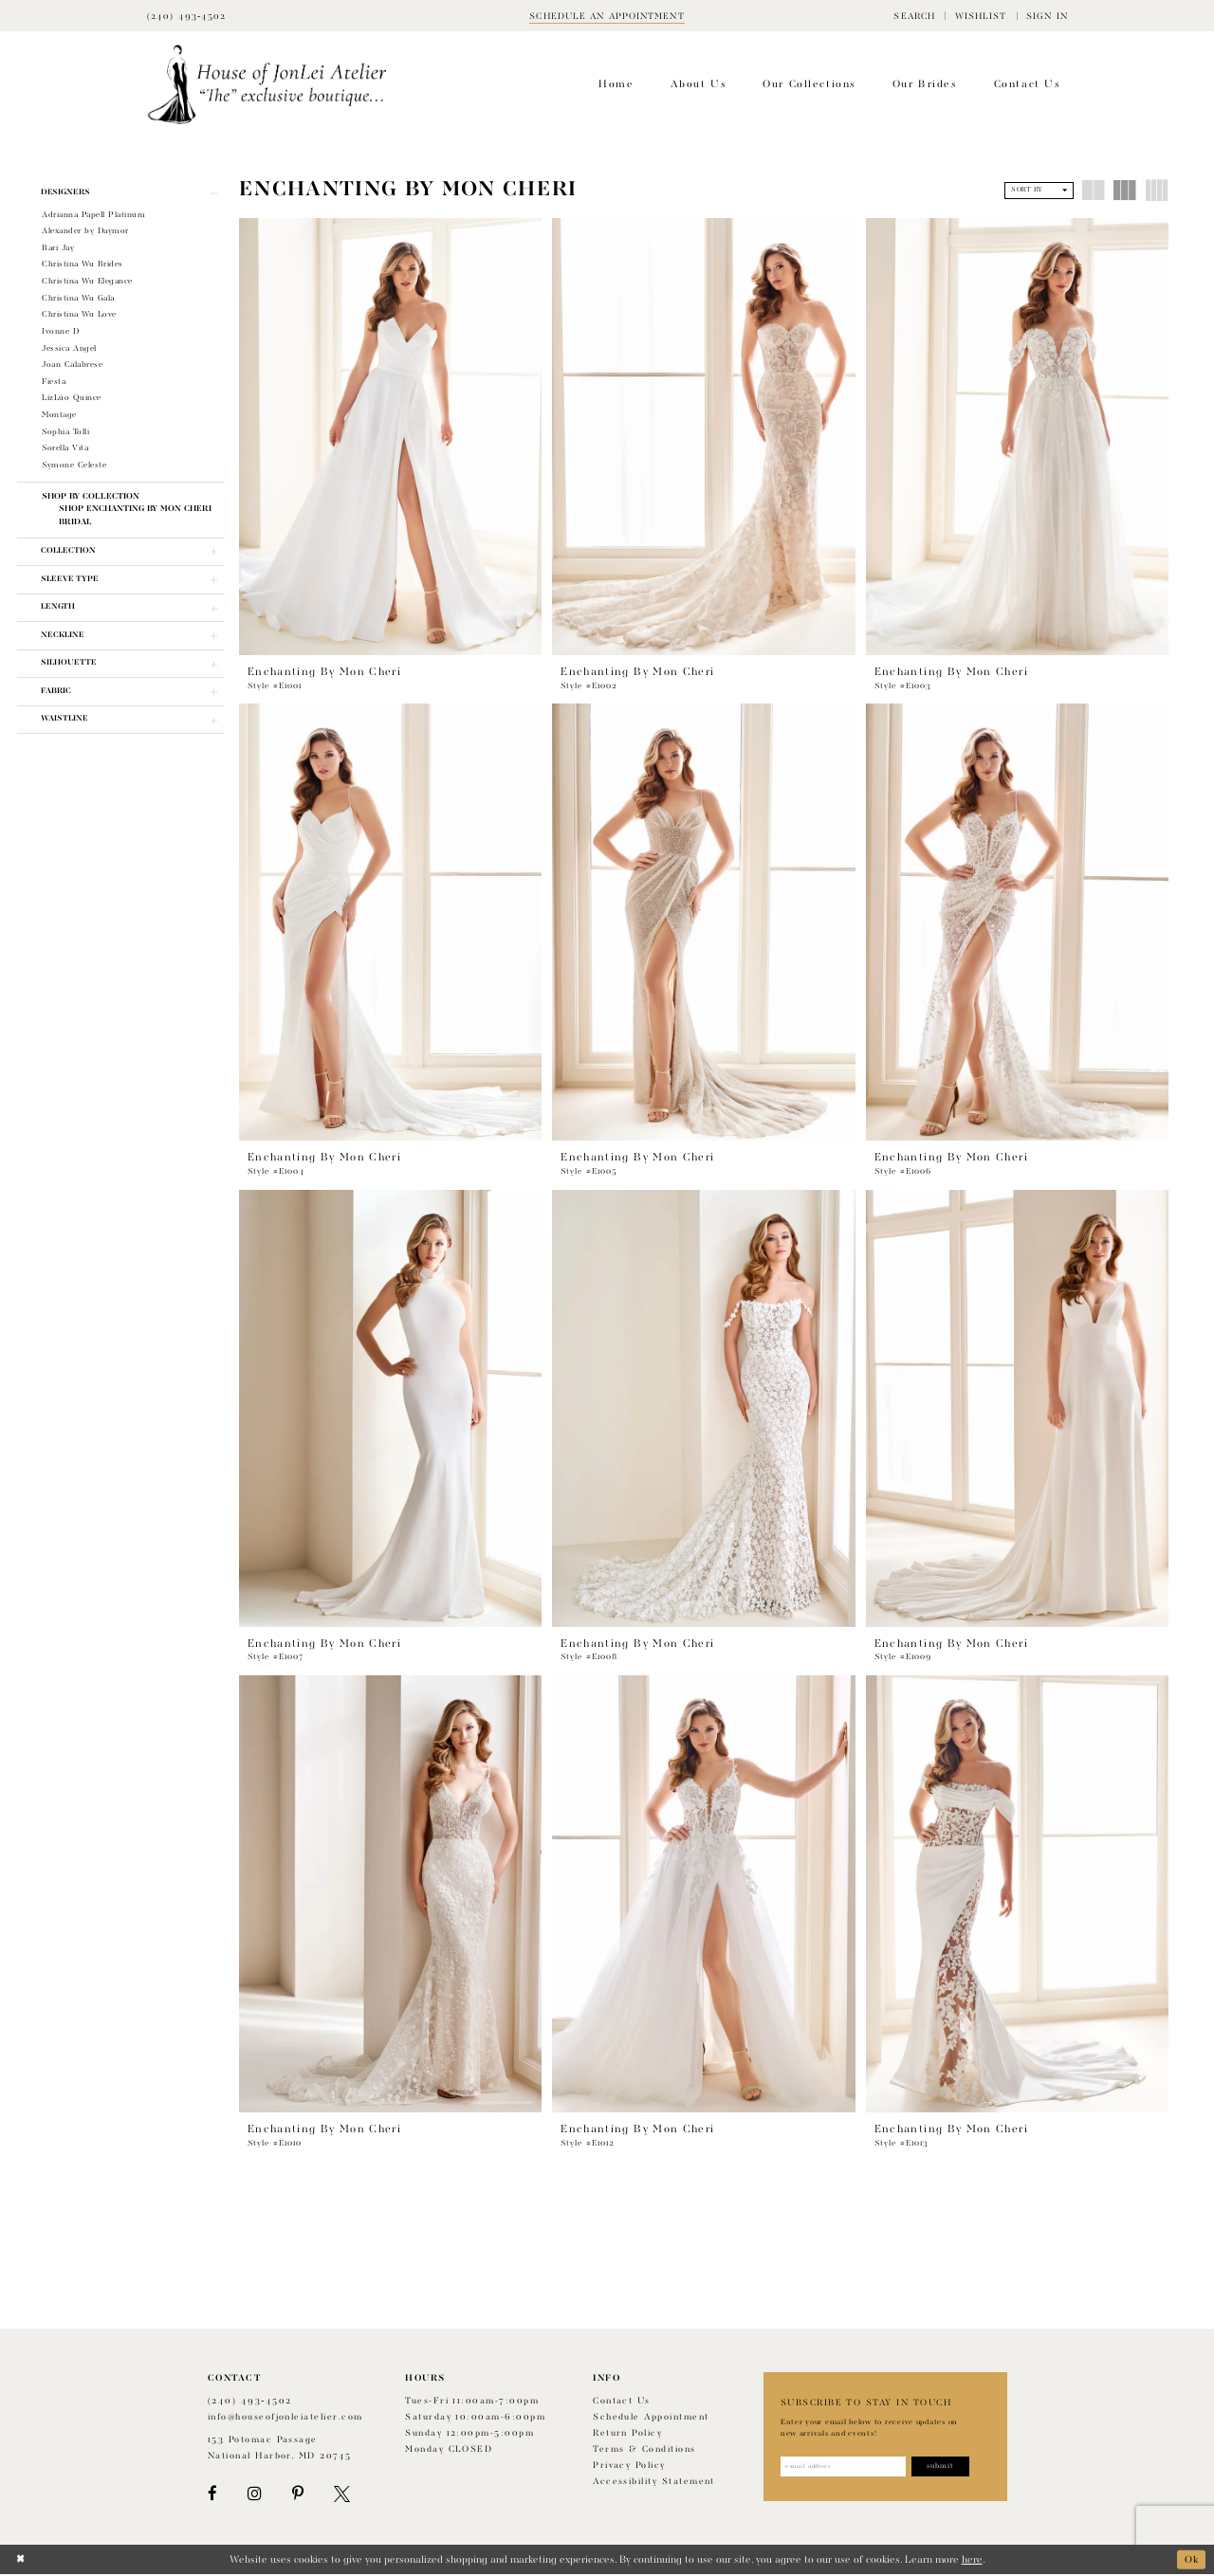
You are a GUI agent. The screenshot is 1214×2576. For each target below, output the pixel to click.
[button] (914, 15)
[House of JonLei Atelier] (267, 85)
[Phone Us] (187, 15)
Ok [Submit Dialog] (1191, 2560)
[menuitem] (914, 15)
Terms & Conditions (644, 2450)
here (972, 2561)
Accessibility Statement (654, 2482)
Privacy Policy (629, 2466)
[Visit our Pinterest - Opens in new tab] (298, 2495)
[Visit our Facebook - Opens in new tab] (212, 2495)
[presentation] (390, 436)
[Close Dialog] (20, 2561)
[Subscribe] (946, 2467)
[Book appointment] (607, 15)
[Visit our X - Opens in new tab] (342, 2495)
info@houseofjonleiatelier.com (285, 2418)
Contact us (622, 2402)
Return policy (627, 2434)
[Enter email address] (845, 2467)
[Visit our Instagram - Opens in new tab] (254, 2495)
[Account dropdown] (1047, 15)
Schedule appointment (650, 2418)
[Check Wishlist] (980, 15)
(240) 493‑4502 (250, 2402)
